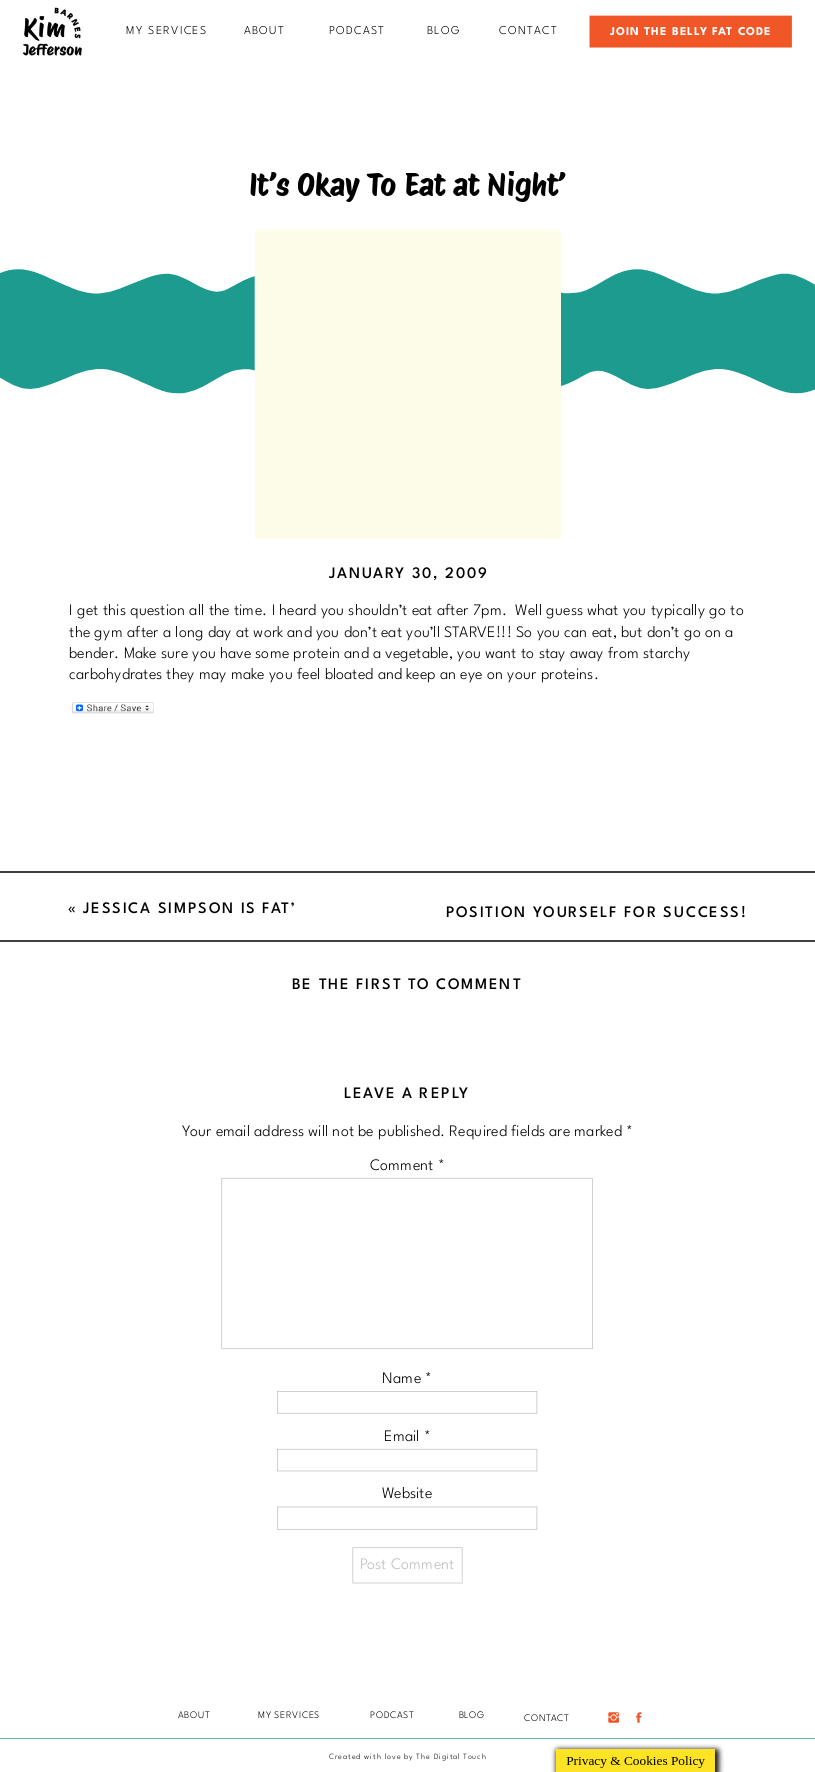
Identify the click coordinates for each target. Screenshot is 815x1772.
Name (407, 1378)
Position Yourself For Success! (597, 912)
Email (407, 1436)
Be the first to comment (407, 984)
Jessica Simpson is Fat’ (189, 908)
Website (407, 1494)
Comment (407, 1165)
